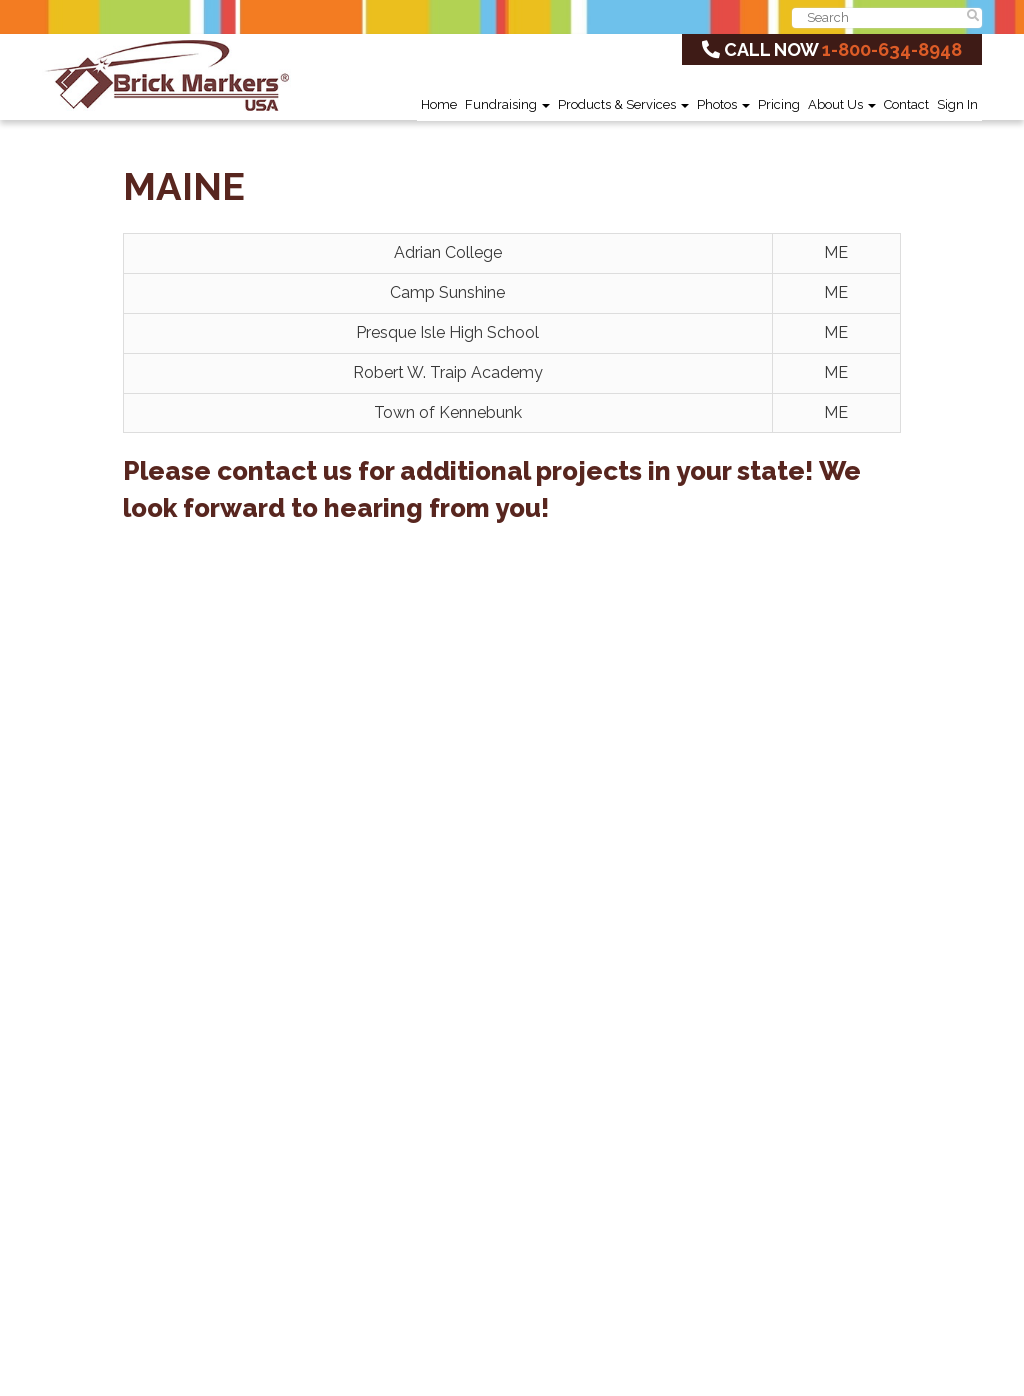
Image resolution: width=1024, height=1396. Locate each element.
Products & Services (623, 104)
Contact (906, 104)
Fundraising (507, 104)
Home (439, 104)
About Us (842, 104)
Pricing (779, 104)
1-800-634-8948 (892, 49)
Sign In (957, 104)
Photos (723, 104)
